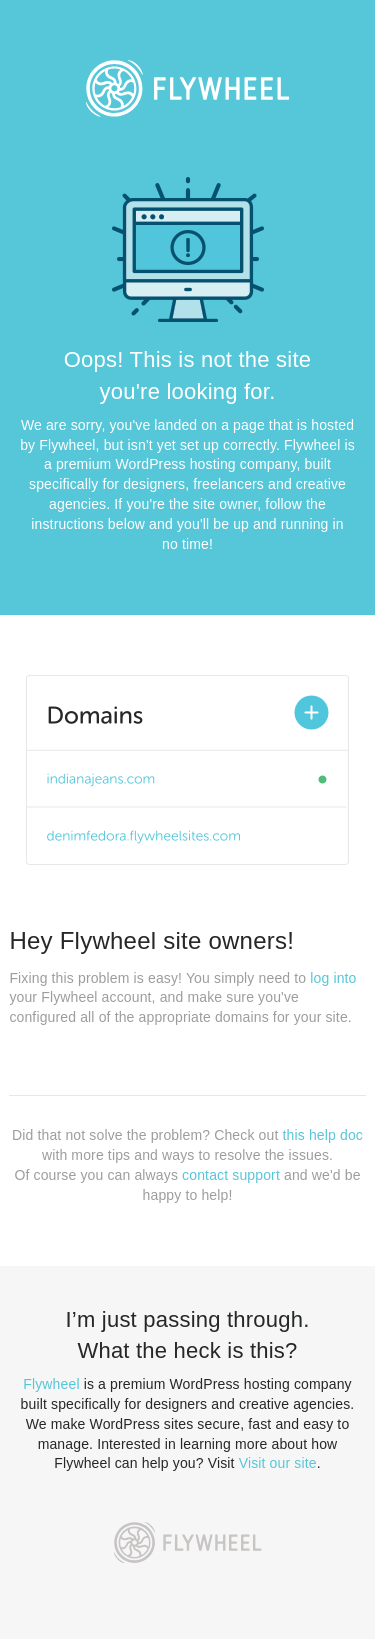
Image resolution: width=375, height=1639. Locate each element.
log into (333, 978)
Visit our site (278, 1463)
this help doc (323, 1135)
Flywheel (51, 1384)
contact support (231, 1175)
